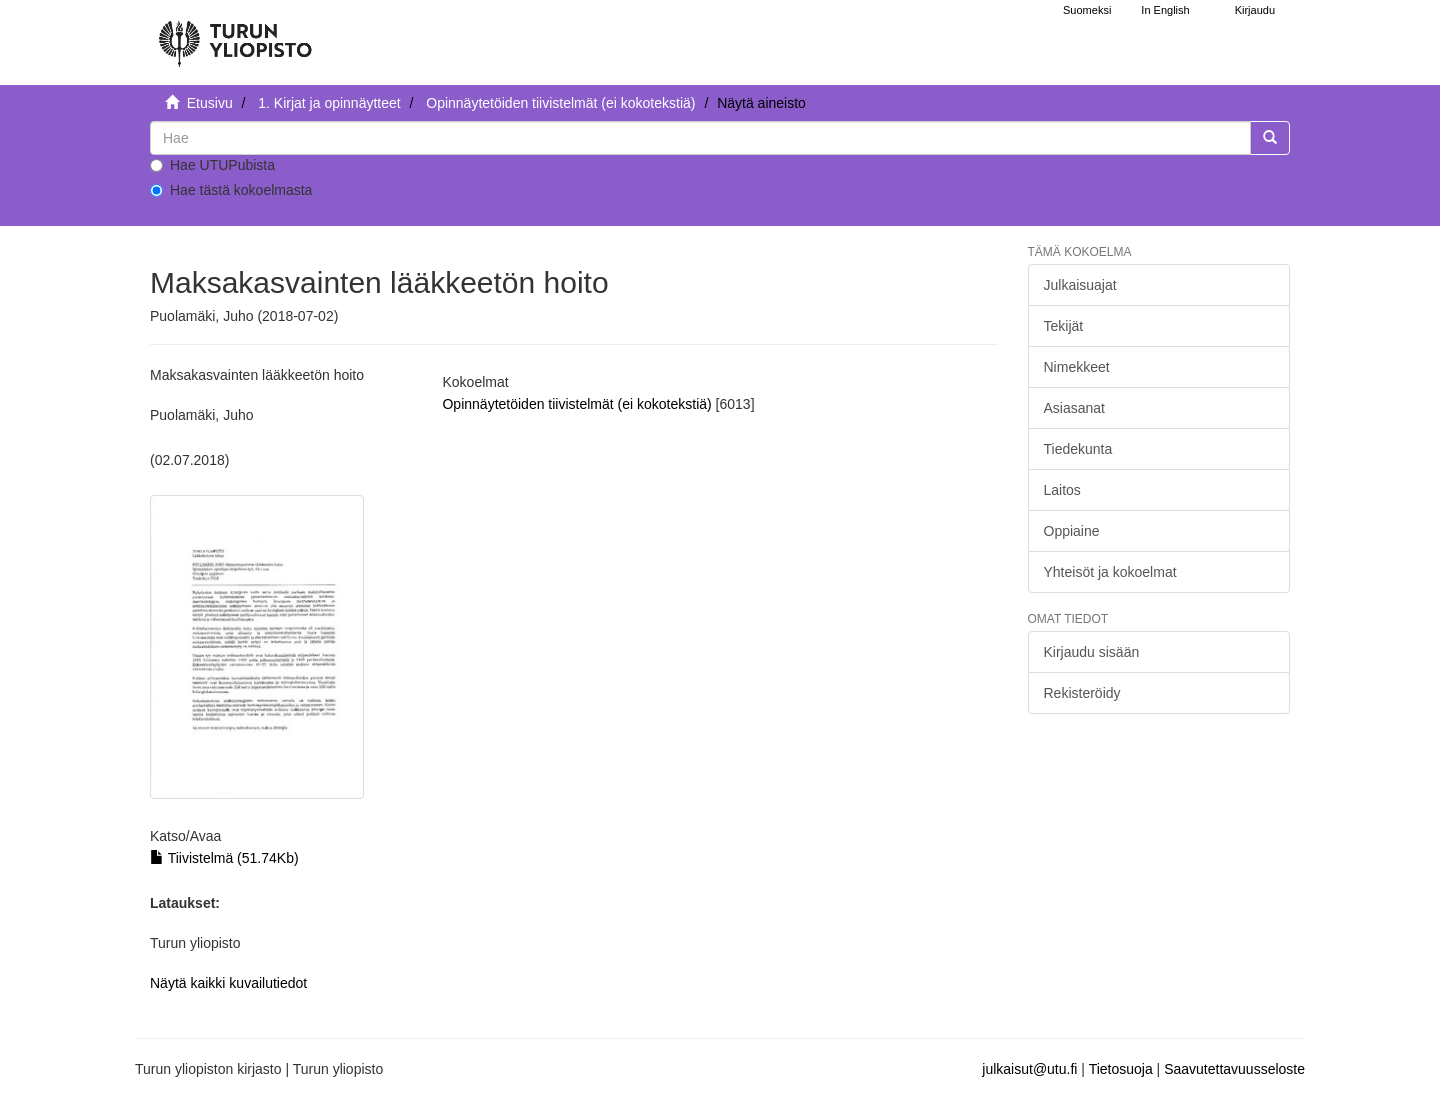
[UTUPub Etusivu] (235, 35)
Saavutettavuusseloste (1234, 1069)
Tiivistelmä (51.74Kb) (224, 858)
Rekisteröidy (1082, 693)
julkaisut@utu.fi (1029, 1069)
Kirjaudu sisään (1092, 652)
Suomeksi (1087, 10)
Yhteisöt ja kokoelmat (1110, 572)
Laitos (1062, 490)
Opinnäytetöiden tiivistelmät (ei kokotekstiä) (560, 103)
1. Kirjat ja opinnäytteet (329, 103)
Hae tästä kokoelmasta (231, 190)
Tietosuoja (1121, 1069)
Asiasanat (1074, 408)
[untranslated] (700, 138)
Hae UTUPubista (212, 165)
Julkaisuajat (1080, 285)
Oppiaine (1072, 531)
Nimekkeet (1077, 367)
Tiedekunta (1078, 449)
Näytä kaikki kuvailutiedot (228, 983)
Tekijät (1064, 326)
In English (1165, 10)
